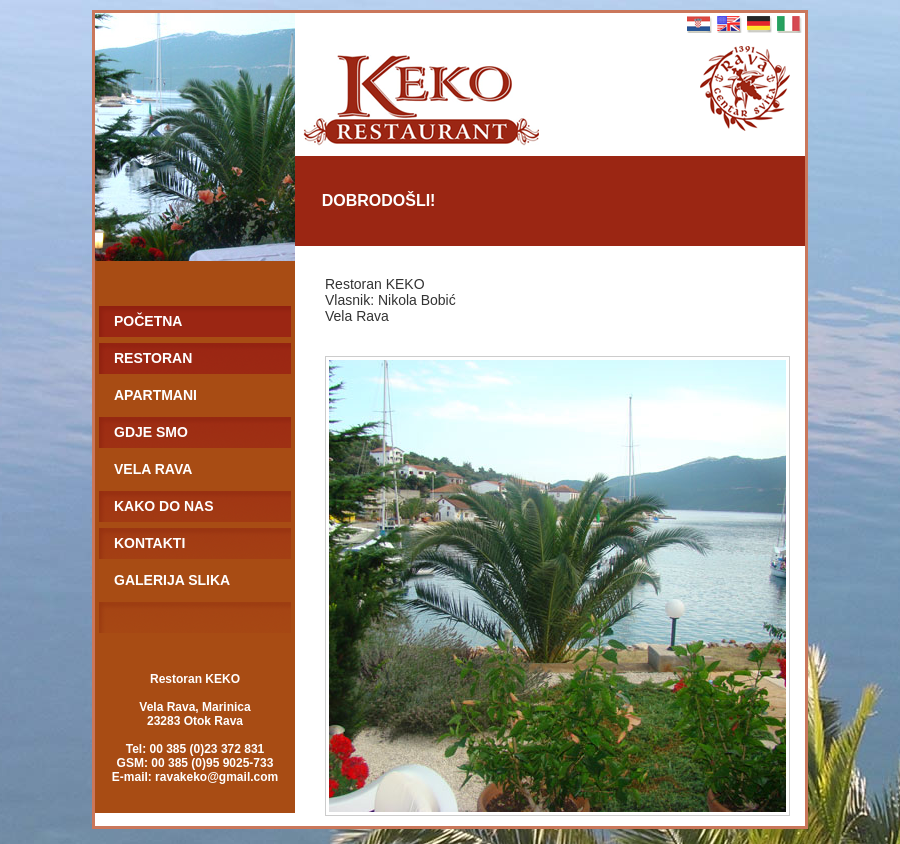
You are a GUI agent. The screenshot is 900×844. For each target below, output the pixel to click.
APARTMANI (155, 395)
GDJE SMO (151, 432)
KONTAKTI (149, 543)
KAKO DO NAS (164, 506)
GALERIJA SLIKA (172, 580)
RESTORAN (153, 358)
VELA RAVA (153, 469)
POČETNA (148, 321)
